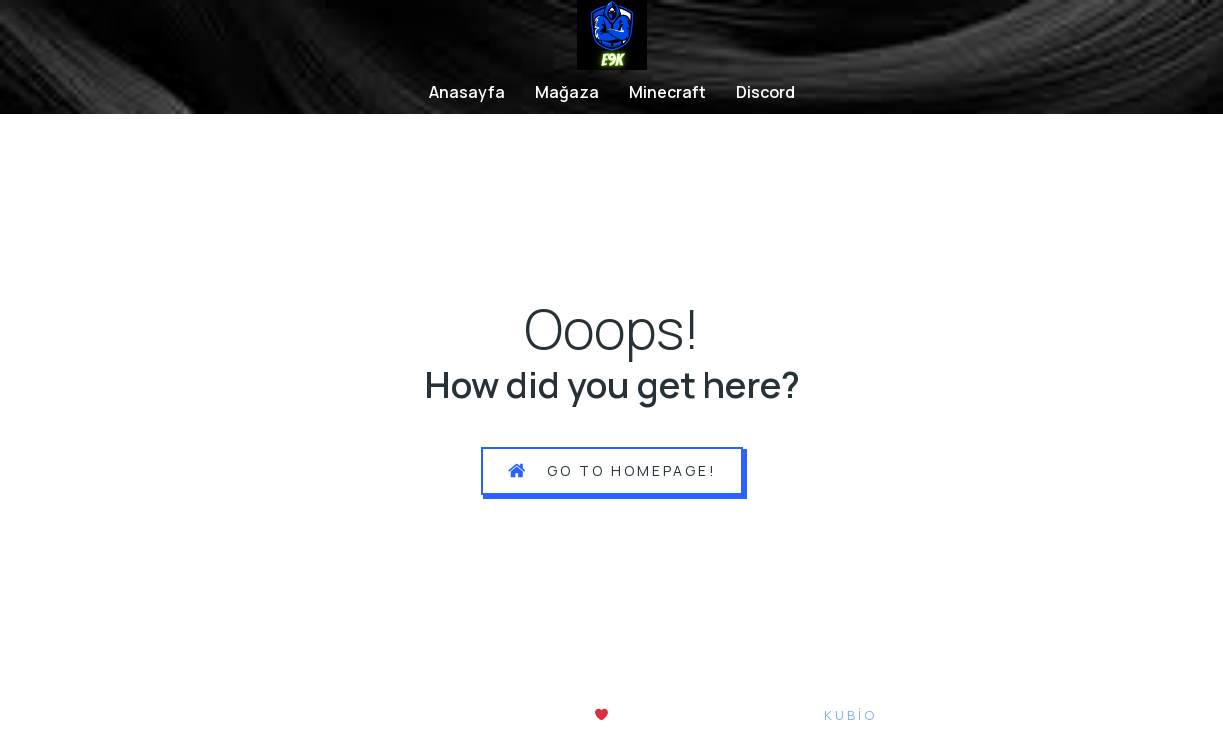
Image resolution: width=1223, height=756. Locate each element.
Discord (765, 92)
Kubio (850, 715)
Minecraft (667, 92)
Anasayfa (467, 92)
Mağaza (567, 92)
